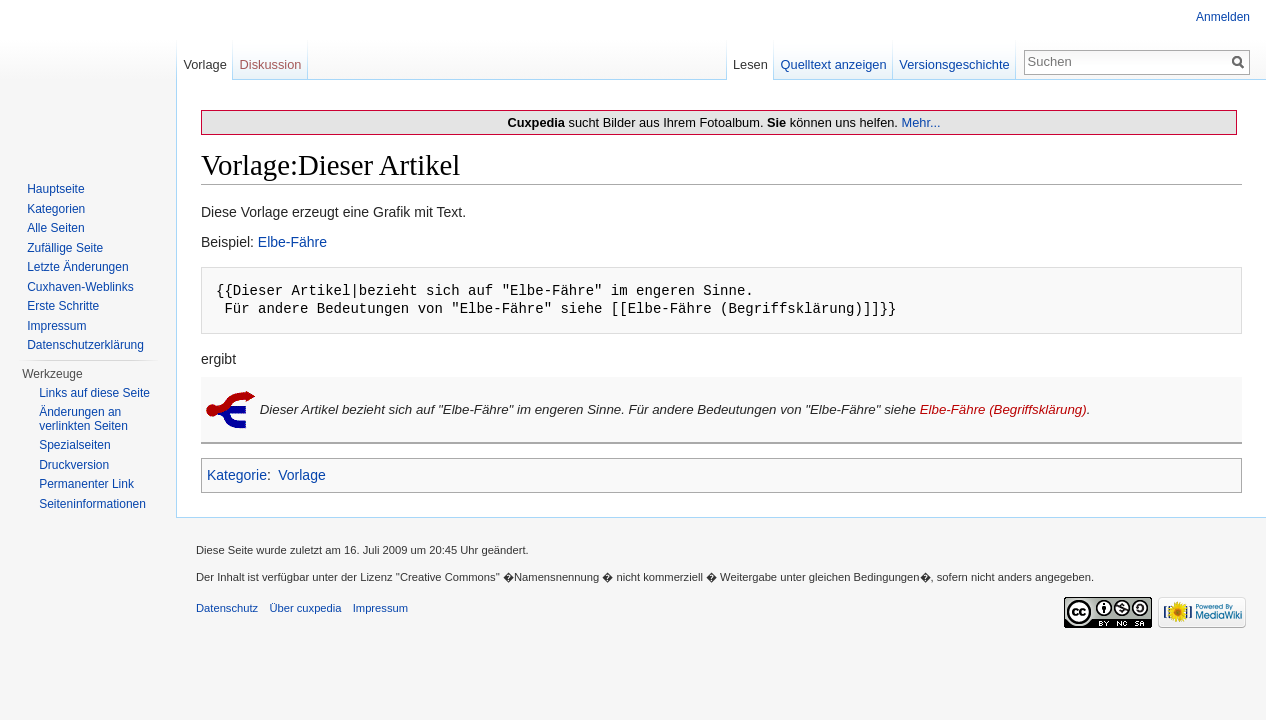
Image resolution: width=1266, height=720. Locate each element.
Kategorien (56, 209)
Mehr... (920, 122)
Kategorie (237, 475)
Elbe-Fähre (292, 242)
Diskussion (271, 64)
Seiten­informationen (92, 504)
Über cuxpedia (305, 608)
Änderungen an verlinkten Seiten (83, 419)
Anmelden (1223, 17)
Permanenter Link (86, 484)
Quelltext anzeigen (834, 64)
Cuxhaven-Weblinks (80, 287)
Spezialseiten (74, 445)
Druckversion (74, 465)
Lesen (750, 64)
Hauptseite (55, 189)
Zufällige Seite (65, 248)
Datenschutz (227, 608)
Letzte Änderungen (77, 267)
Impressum (56, 326)
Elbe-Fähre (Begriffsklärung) (1003, 408)
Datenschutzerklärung (85, 345)
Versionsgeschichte (954, 64)
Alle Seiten (55, 228)
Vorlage (301, 475)
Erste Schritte (63, 306)
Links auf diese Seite (94, 393)
